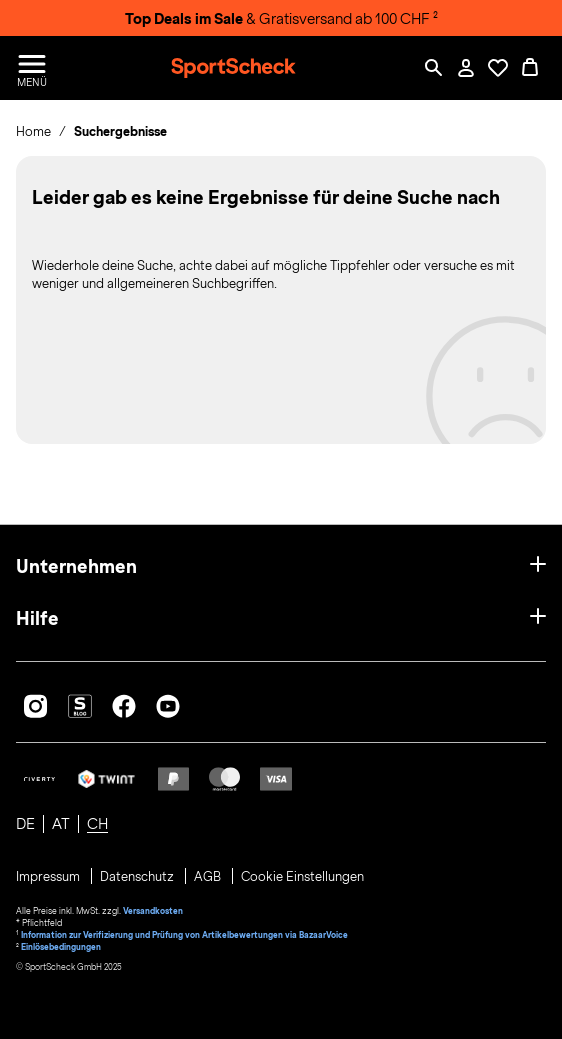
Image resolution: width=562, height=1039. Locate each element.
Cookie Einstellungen (302, 877)
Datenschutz (138, 877)
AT (61, 824)
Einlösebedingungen (61, 947)
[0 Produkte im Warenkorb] (530, 68)
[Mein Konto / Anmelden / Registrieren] (466, 68)
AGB (209, 877)
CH (97, 824)
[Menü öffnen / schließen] (32, 68)
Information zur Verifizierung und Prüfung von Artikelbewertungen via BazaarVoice (184, 935)
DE (25, 824)
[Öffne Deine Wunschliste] (498, 68)
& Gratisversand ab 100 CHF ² (281, 19)
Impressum (49, 877)
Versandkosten (153, 911)
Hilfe (37, 618)
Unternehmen (76, 566)
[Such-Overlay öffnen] (434, 68)
